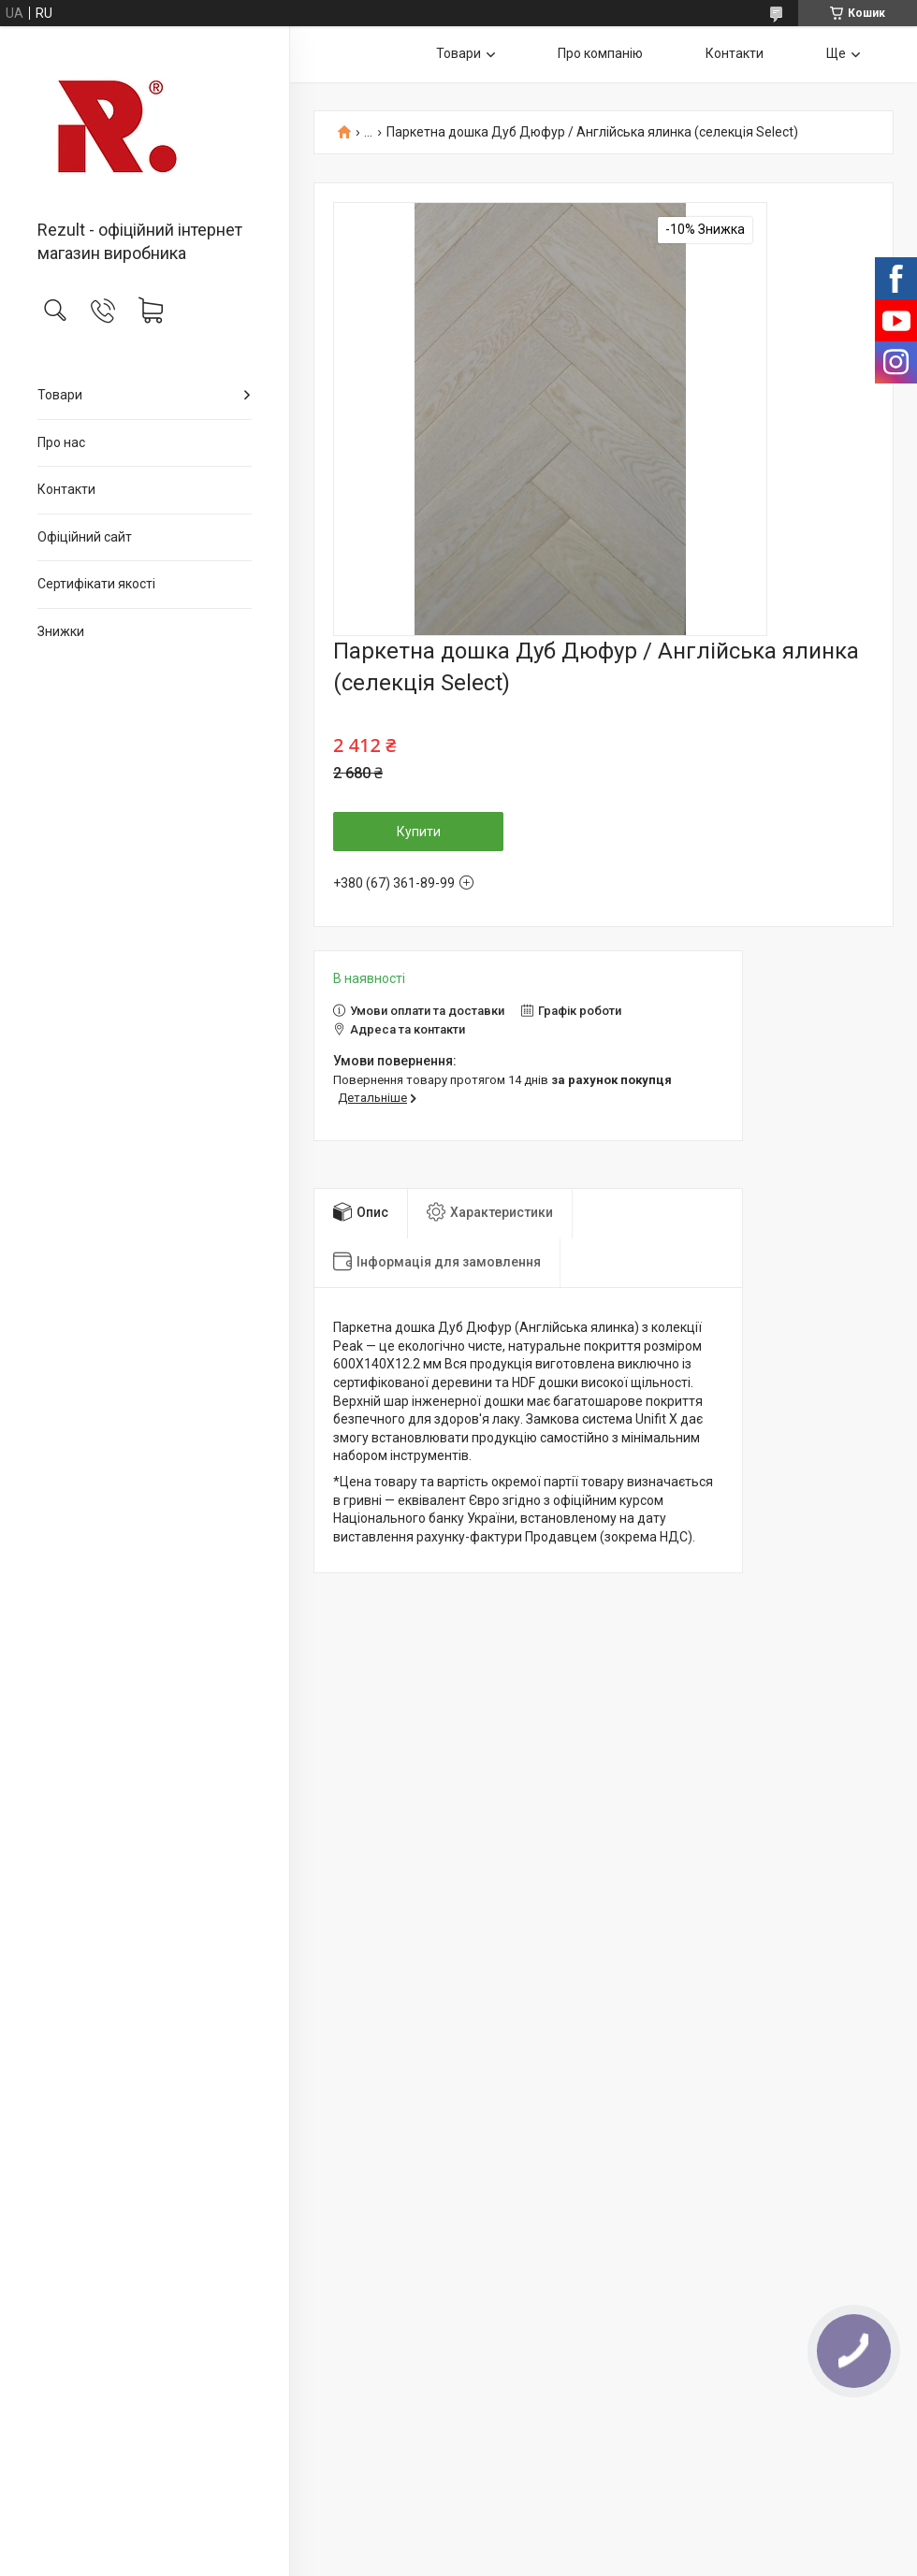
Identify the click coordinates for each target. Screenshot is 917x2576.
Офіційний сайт (84, 536)
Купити (419, 831)
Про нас (61, 442)
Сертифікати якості (96, 583)
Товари (59, 394)
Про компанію (600, 53)
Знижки (60, 631)
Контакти (66, 489)
